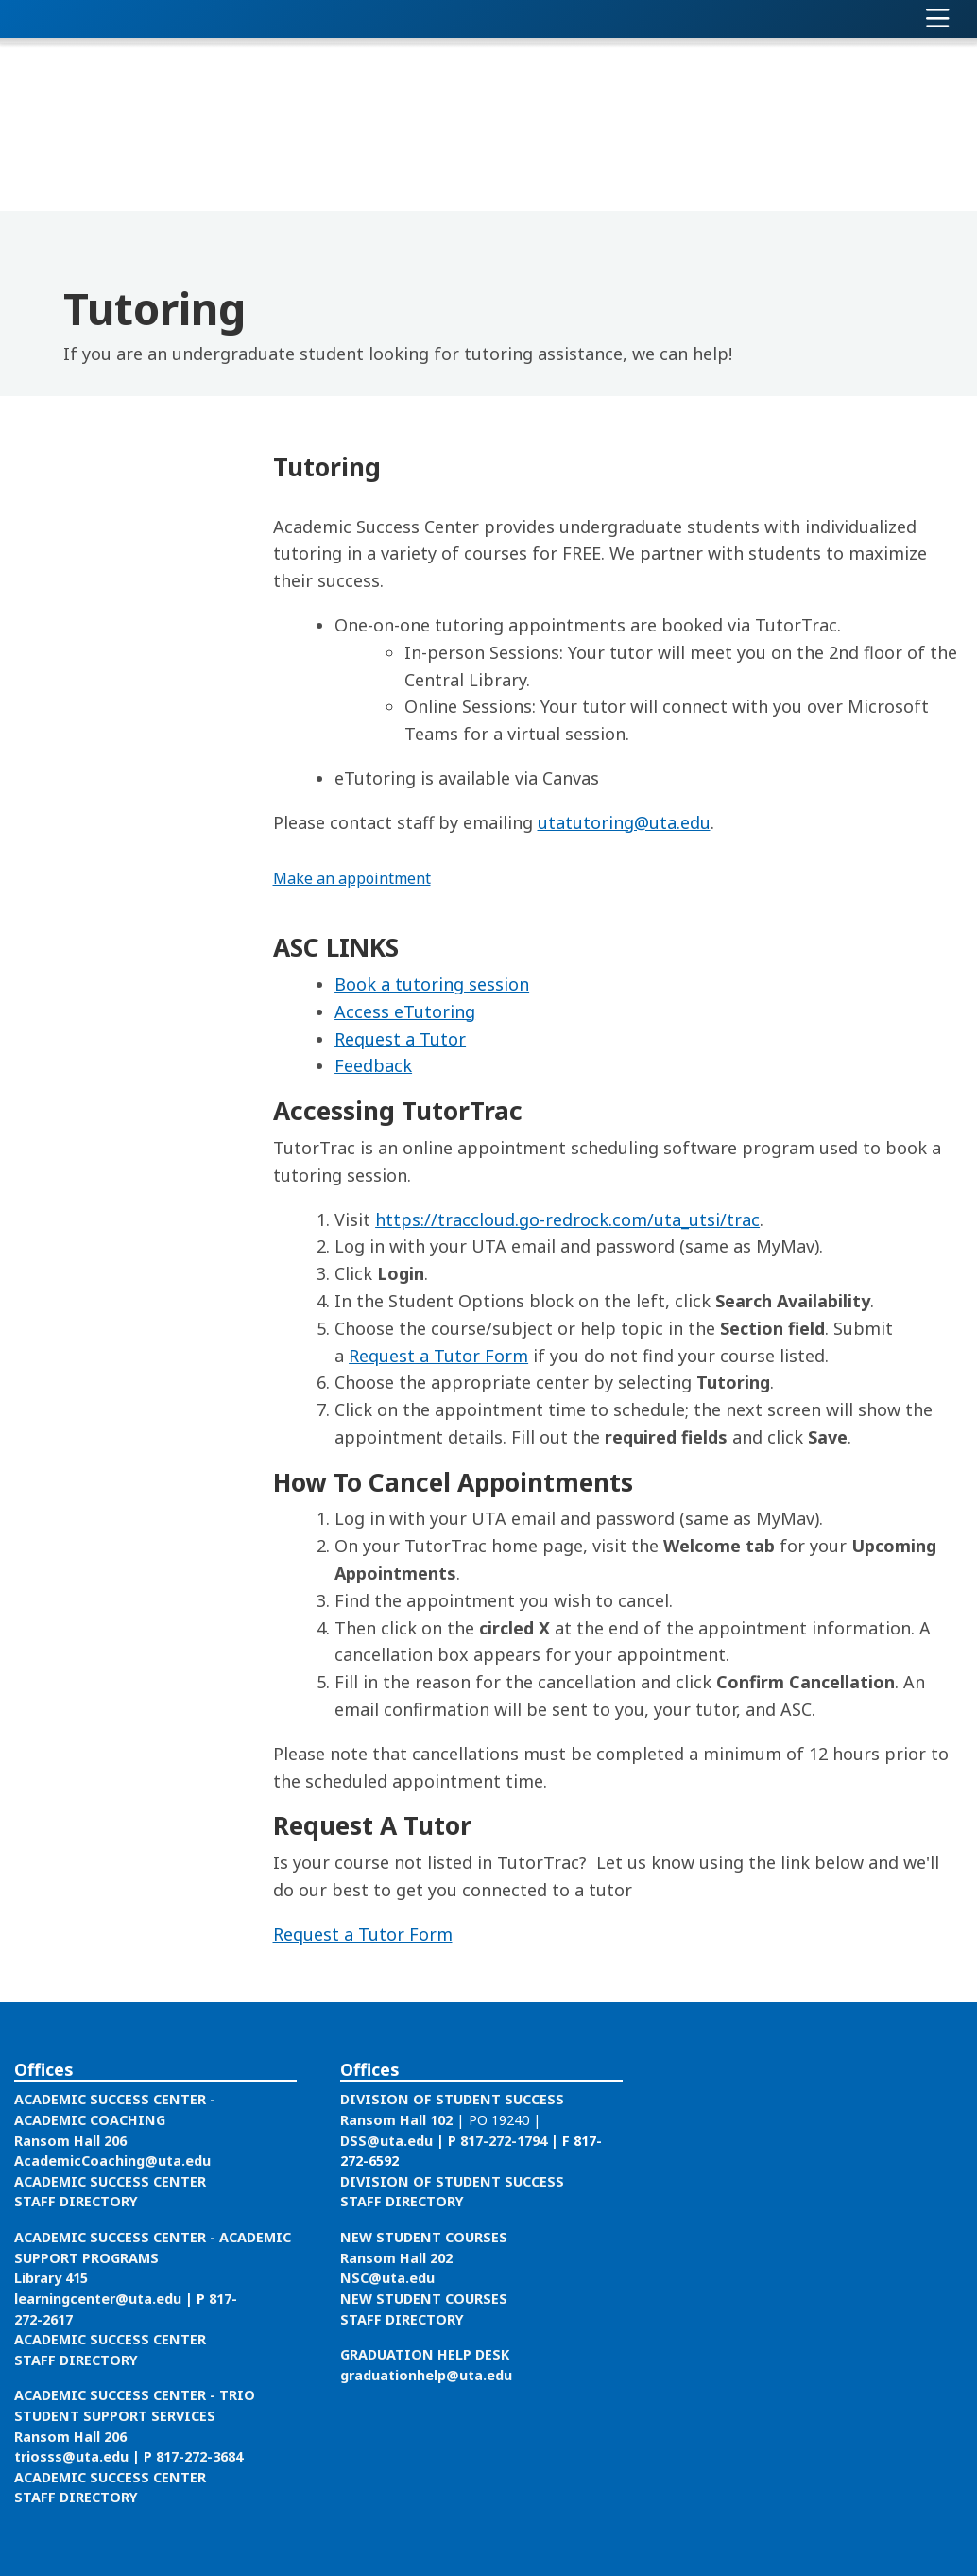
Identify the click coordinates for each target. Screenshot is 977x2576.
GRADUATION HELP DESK (424, 2354)
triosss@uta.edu (71, 2456)
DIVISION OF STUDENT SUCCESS (452, 2099)
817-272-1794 (503, 2141)
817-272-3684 (199, 2456)
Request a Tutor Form (438, 1355)
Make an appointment (352, 878)
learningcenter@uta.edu (97, 2299)
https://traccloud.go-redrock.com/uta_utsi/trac (567, 1219)
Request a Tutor (400, 1039)
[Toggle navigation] (938, 19)
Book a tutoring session (431, 984)
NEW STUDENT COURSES (423, 2237)
